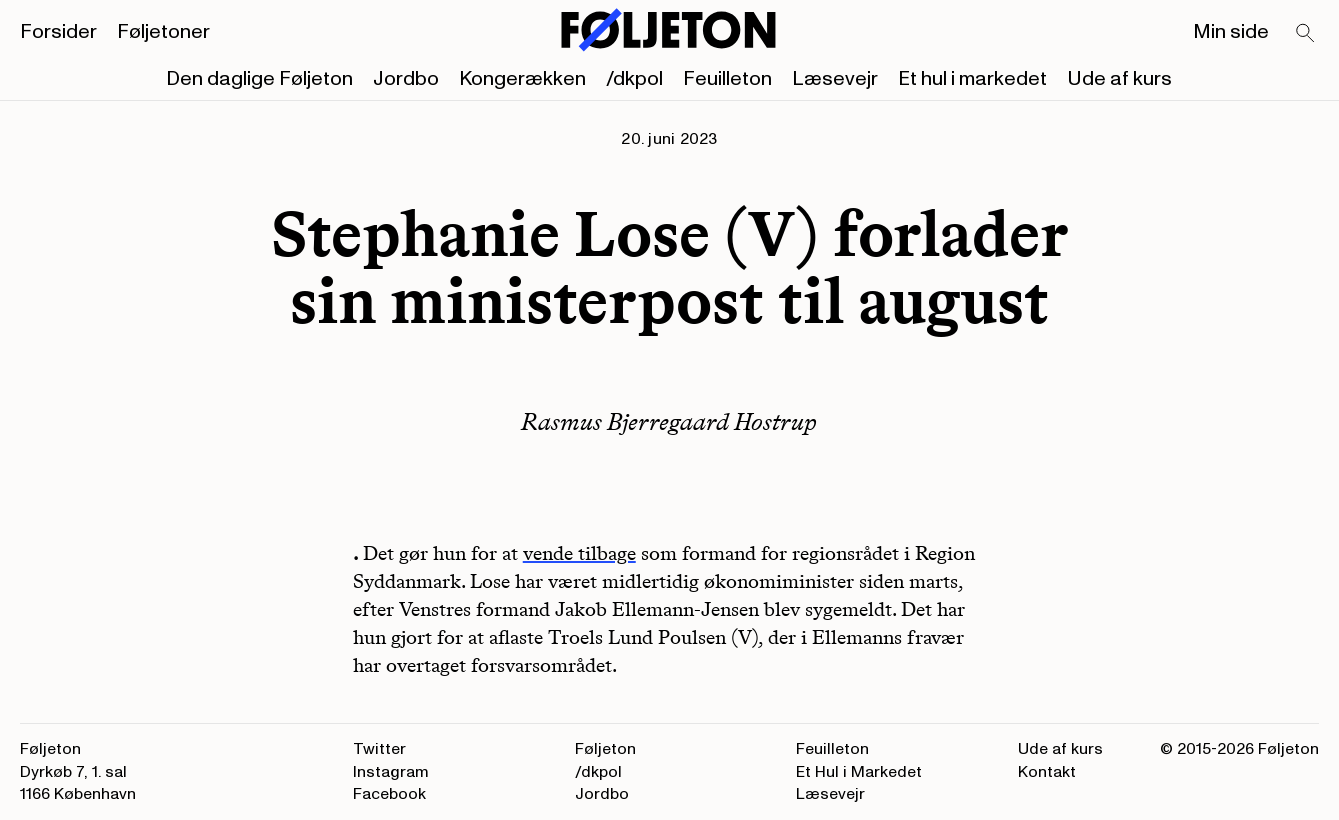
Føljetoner (163, 32)
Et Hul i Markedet (859, 772)
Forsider (58, 32)
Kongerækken (522, 79)
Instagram (391, 772)
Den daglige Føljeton (259, 79)
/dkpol (634, 79)
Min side (1231, 32)
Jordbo (406, 79)
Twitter (379, 749)
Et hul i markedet (972, 79)
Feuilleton (727, 79)
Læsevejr (835, 79)
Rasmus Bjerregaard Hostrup (669, 421)
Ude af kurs (1119, 79)
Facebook (389, 794)
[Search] (1306, 34)
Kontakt (1047, 772)
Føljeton (605, 749)
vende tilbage (579, 553)
